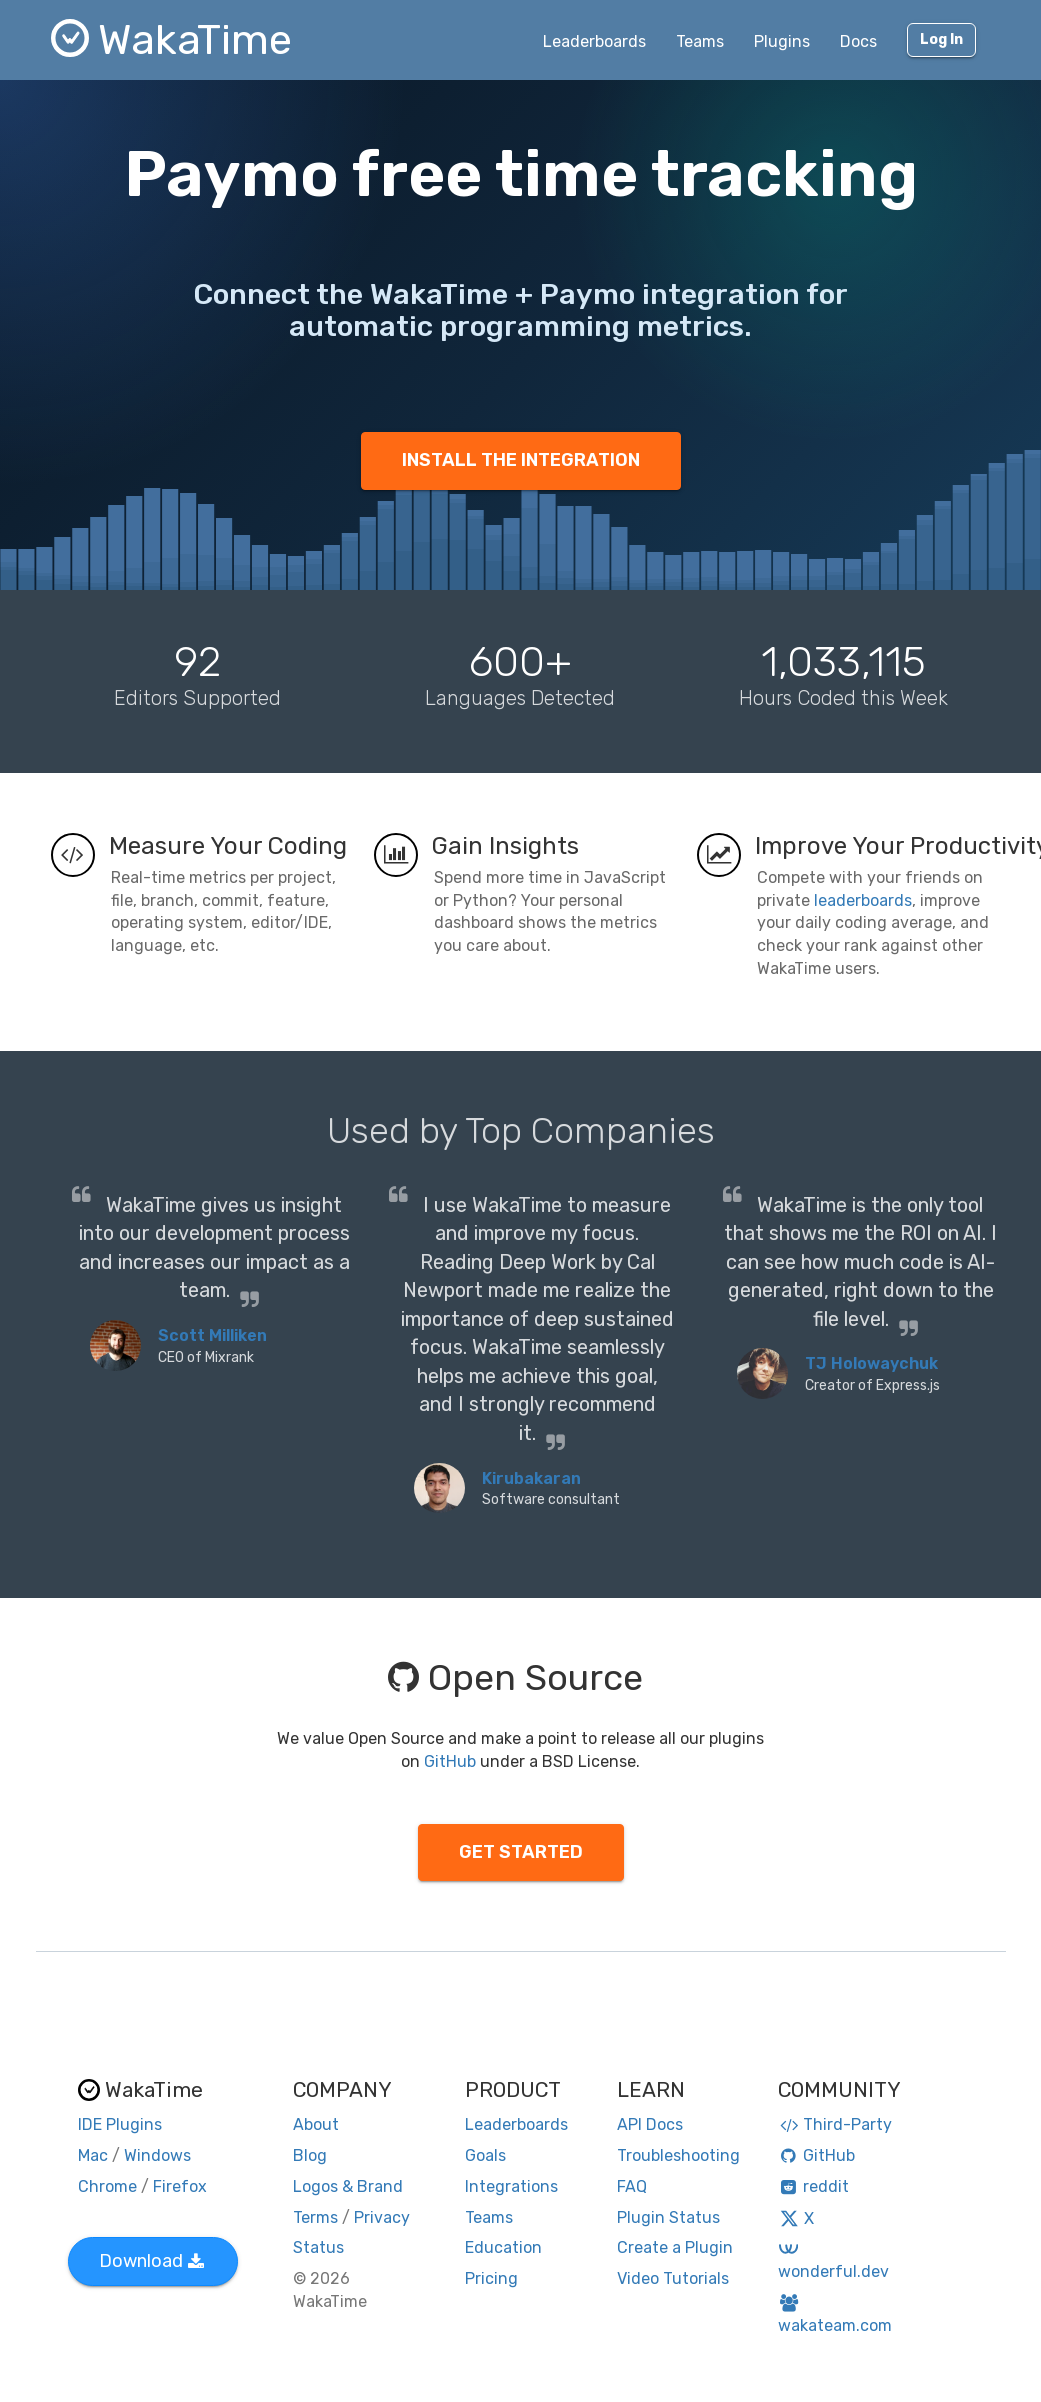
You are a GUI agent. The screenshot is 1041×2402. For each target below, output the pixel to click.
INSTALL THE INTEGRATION (521, 460)
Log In (941, 39)
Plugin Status (668, 2217)
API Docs (650, 2124)
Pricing (491, 2278)
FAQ (632, 2186)
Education (503, 2247)
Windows (157, 2155)
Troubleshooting (678, 2155)
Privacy (382, 2217)
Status (318, 2247)
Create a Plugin (675, 2247)
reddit (813, 2186)
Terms (315, 2217)
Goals (485, 2155)
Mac (93, 2155)
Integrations (511, 2186)
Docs (858, 41)
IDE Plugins (120, 2124)
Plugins (782, 41)
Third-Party (835, 2124)
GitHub (450, 1761)
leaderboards (863, 900)
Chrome (107, 2186)
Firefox (180, 2186)
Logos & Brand (348, 2186)
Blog (310, 2155)
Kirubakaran (531, 1478)
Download (151, 2261)
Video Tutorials (673, 2278)
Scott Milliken (212, 1335)
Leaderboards (594, 41)
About (316, 2124)
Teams (700, 41)
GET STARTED (521, 1852)
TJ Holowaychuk (871, 1363)
